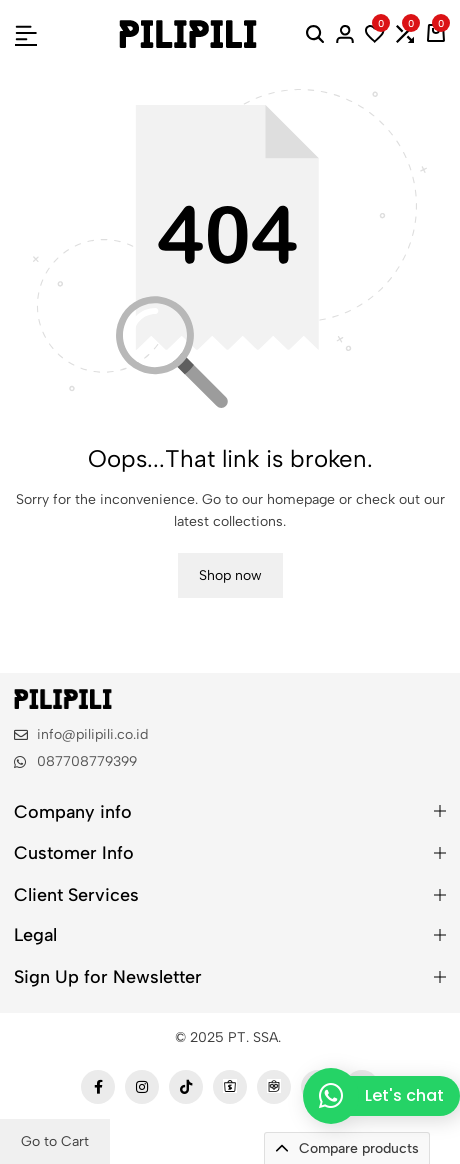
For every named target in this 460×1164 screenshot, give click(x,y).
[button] (375, 34)
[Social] (98, 1087)
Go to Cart (55, 1141)
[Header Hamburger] (26, 33)
